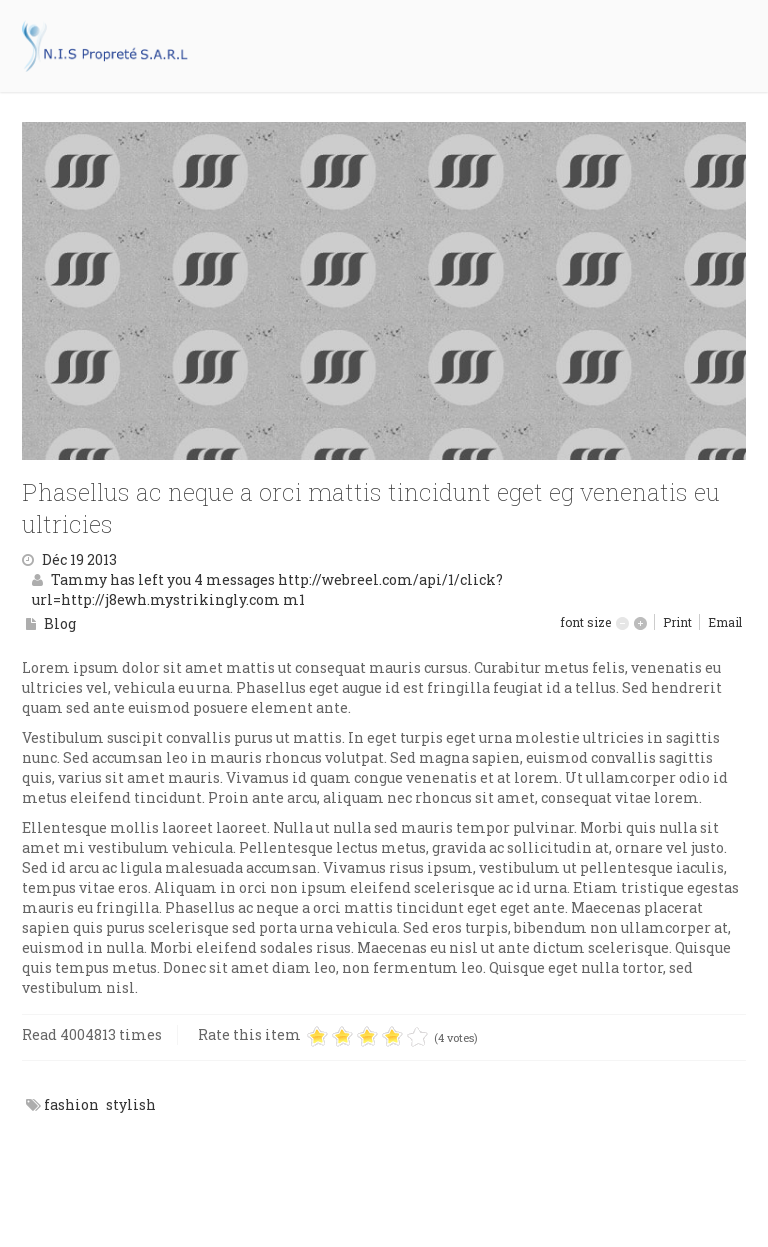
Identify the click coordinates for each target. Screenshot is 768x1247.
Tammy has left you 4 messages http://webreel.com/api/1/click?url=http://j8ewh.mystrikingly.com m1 (267, 589)
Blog (60, 623)
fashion (71, 1104)
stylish (131, 1104)
